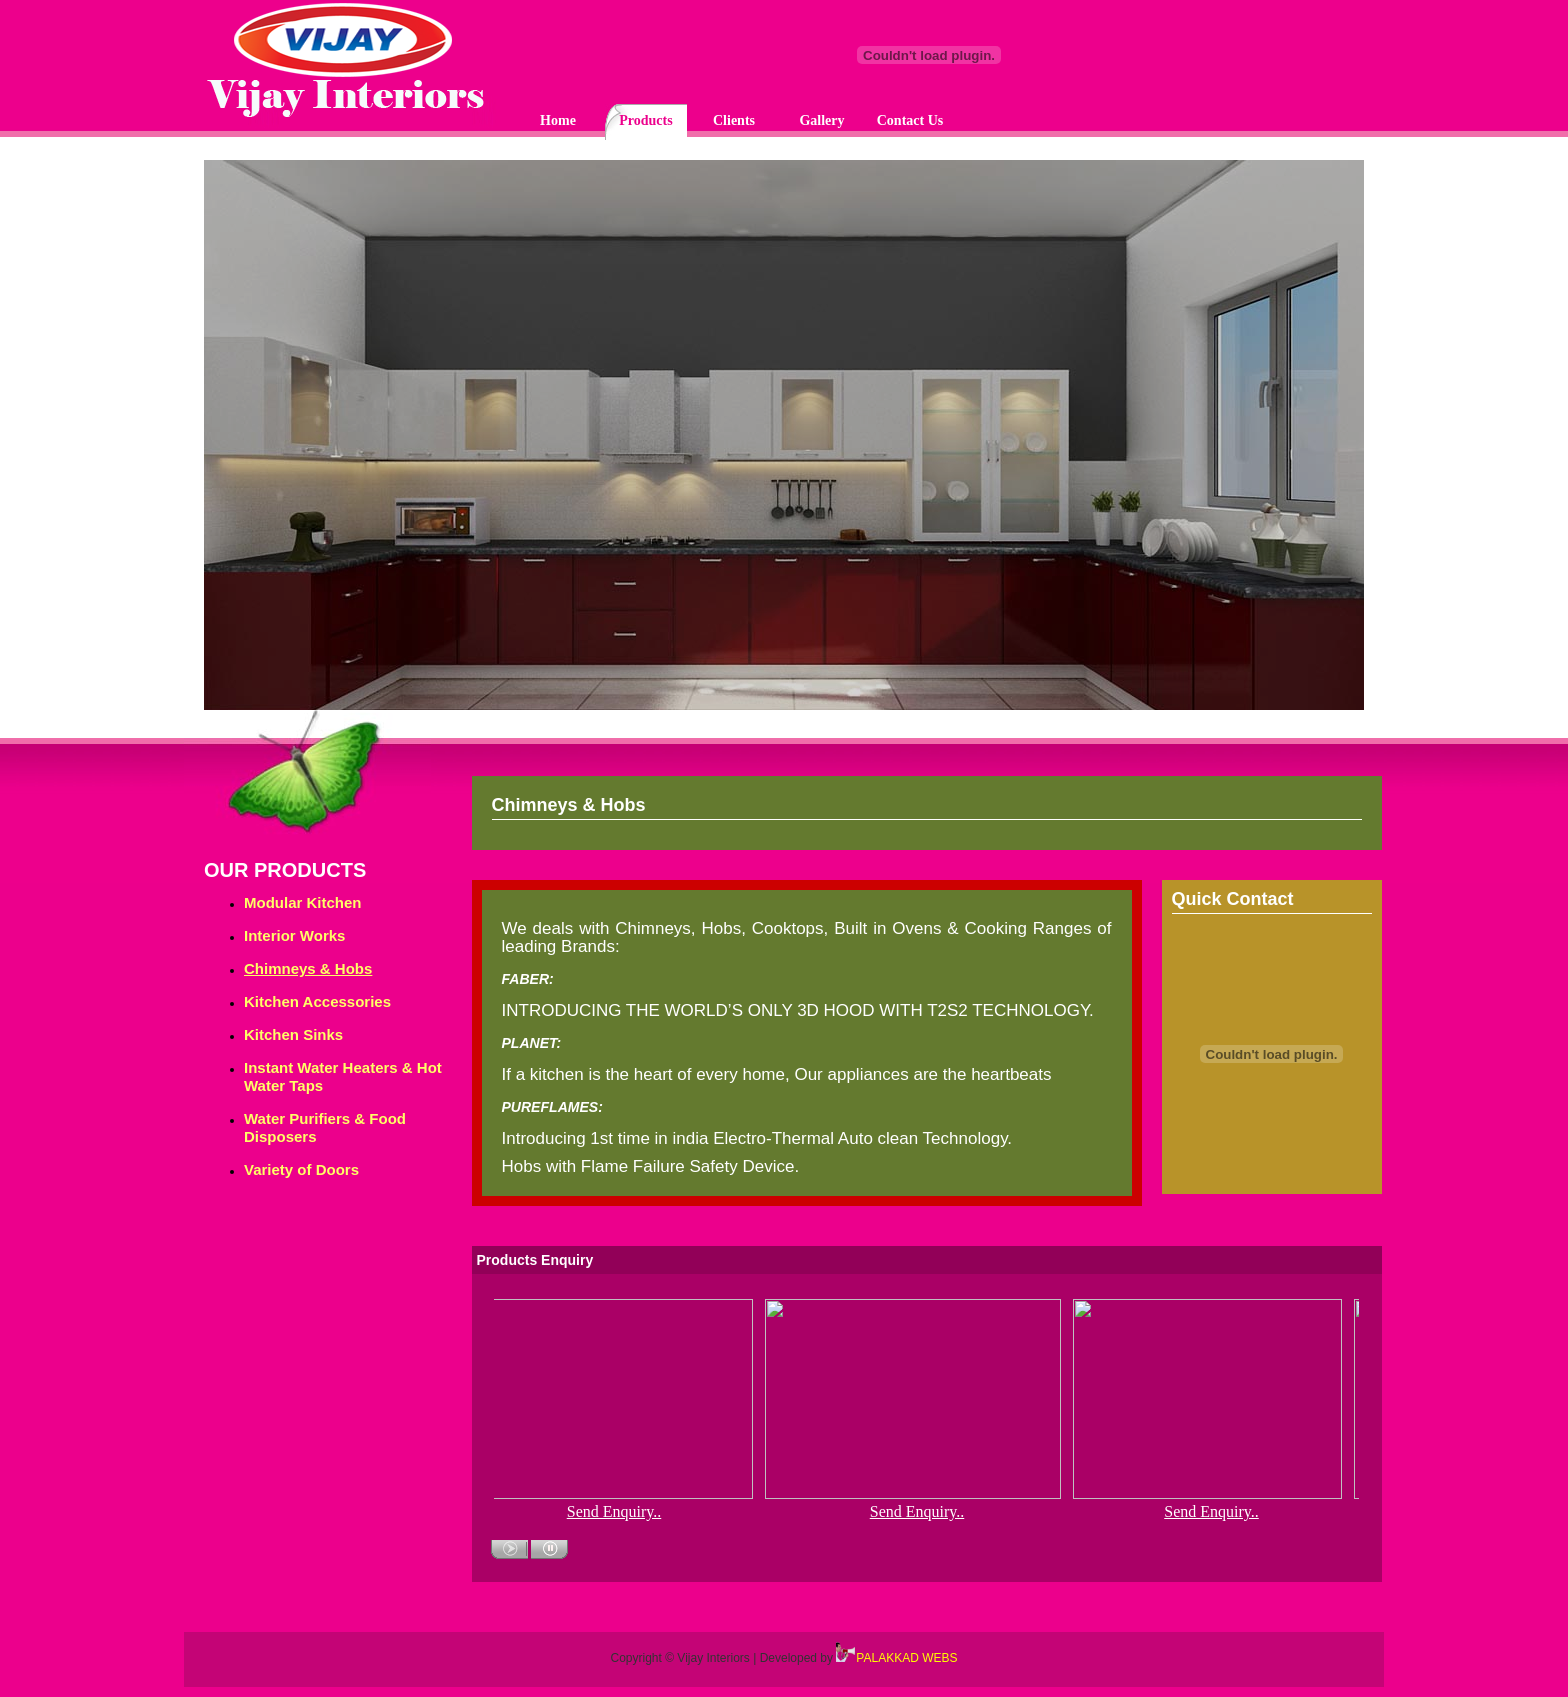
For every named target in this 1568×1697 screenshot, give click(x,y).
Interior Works (294, 935)
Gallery (821, 120)
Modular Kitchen (303, 902)
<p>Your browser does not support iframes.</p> (784, 440)
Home (558, 120)
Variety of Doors (301, 1169)
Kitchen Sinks (293, 1034)
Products (645, 120)
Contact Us (910, 120)
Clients (734, 120)
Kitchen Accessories (317, 1001)
